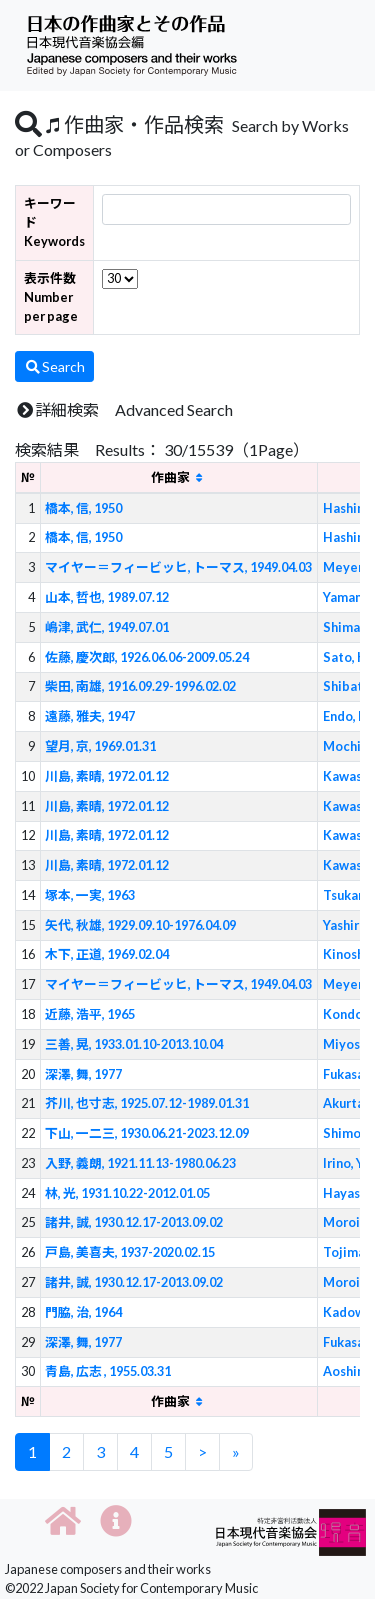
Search (54, 366)
